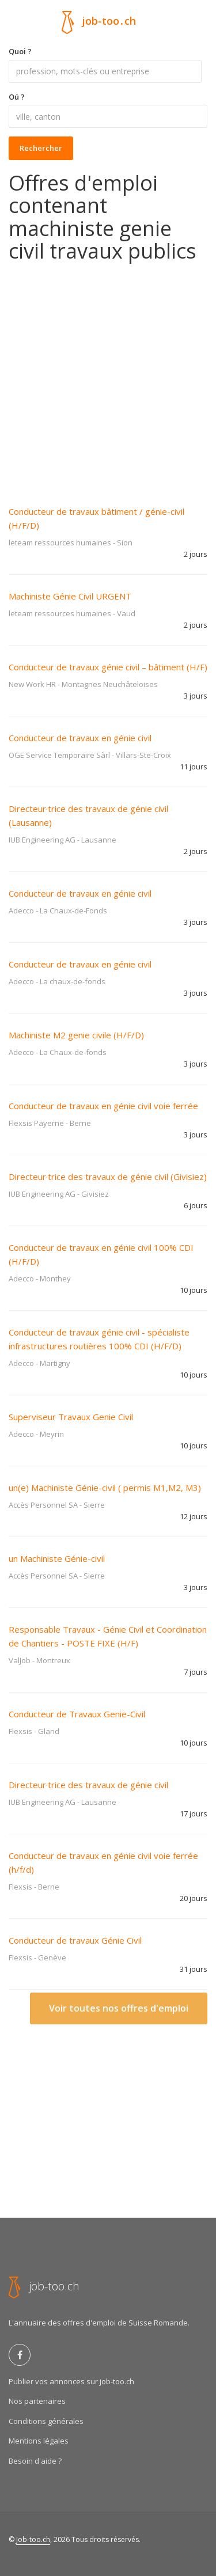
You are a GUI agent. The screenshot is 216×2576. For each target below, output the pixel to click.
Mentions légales (39, 2440)
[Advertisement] (108, 376)
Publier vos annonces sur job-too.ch (71, 2381)
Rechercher (41, 148)
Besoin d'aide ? (35, 2461)
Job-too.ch (33, 2539)
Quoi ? (20, 51)
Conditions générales (46, 2421)
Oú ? (17, 97)
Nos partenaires (37, 2401)
